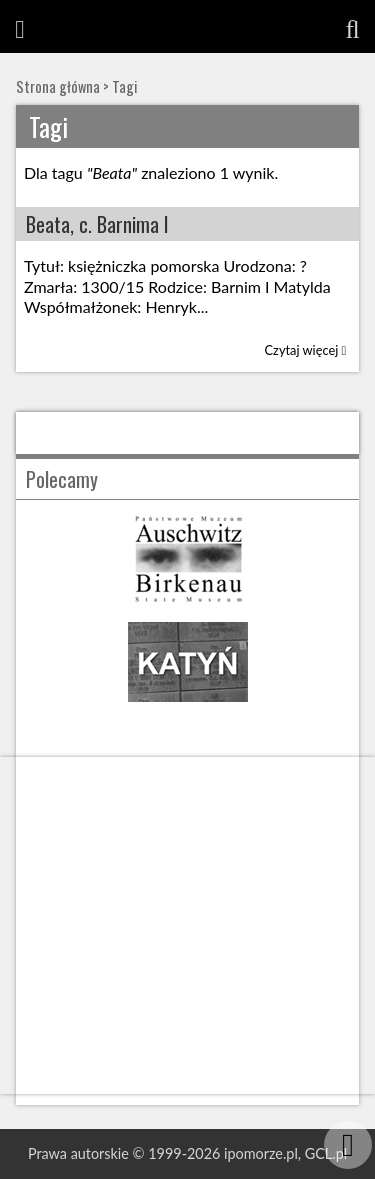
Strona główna (58, 86)
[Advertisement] (187, 925)
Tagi (124, 86)
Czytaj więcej (306, 350)
